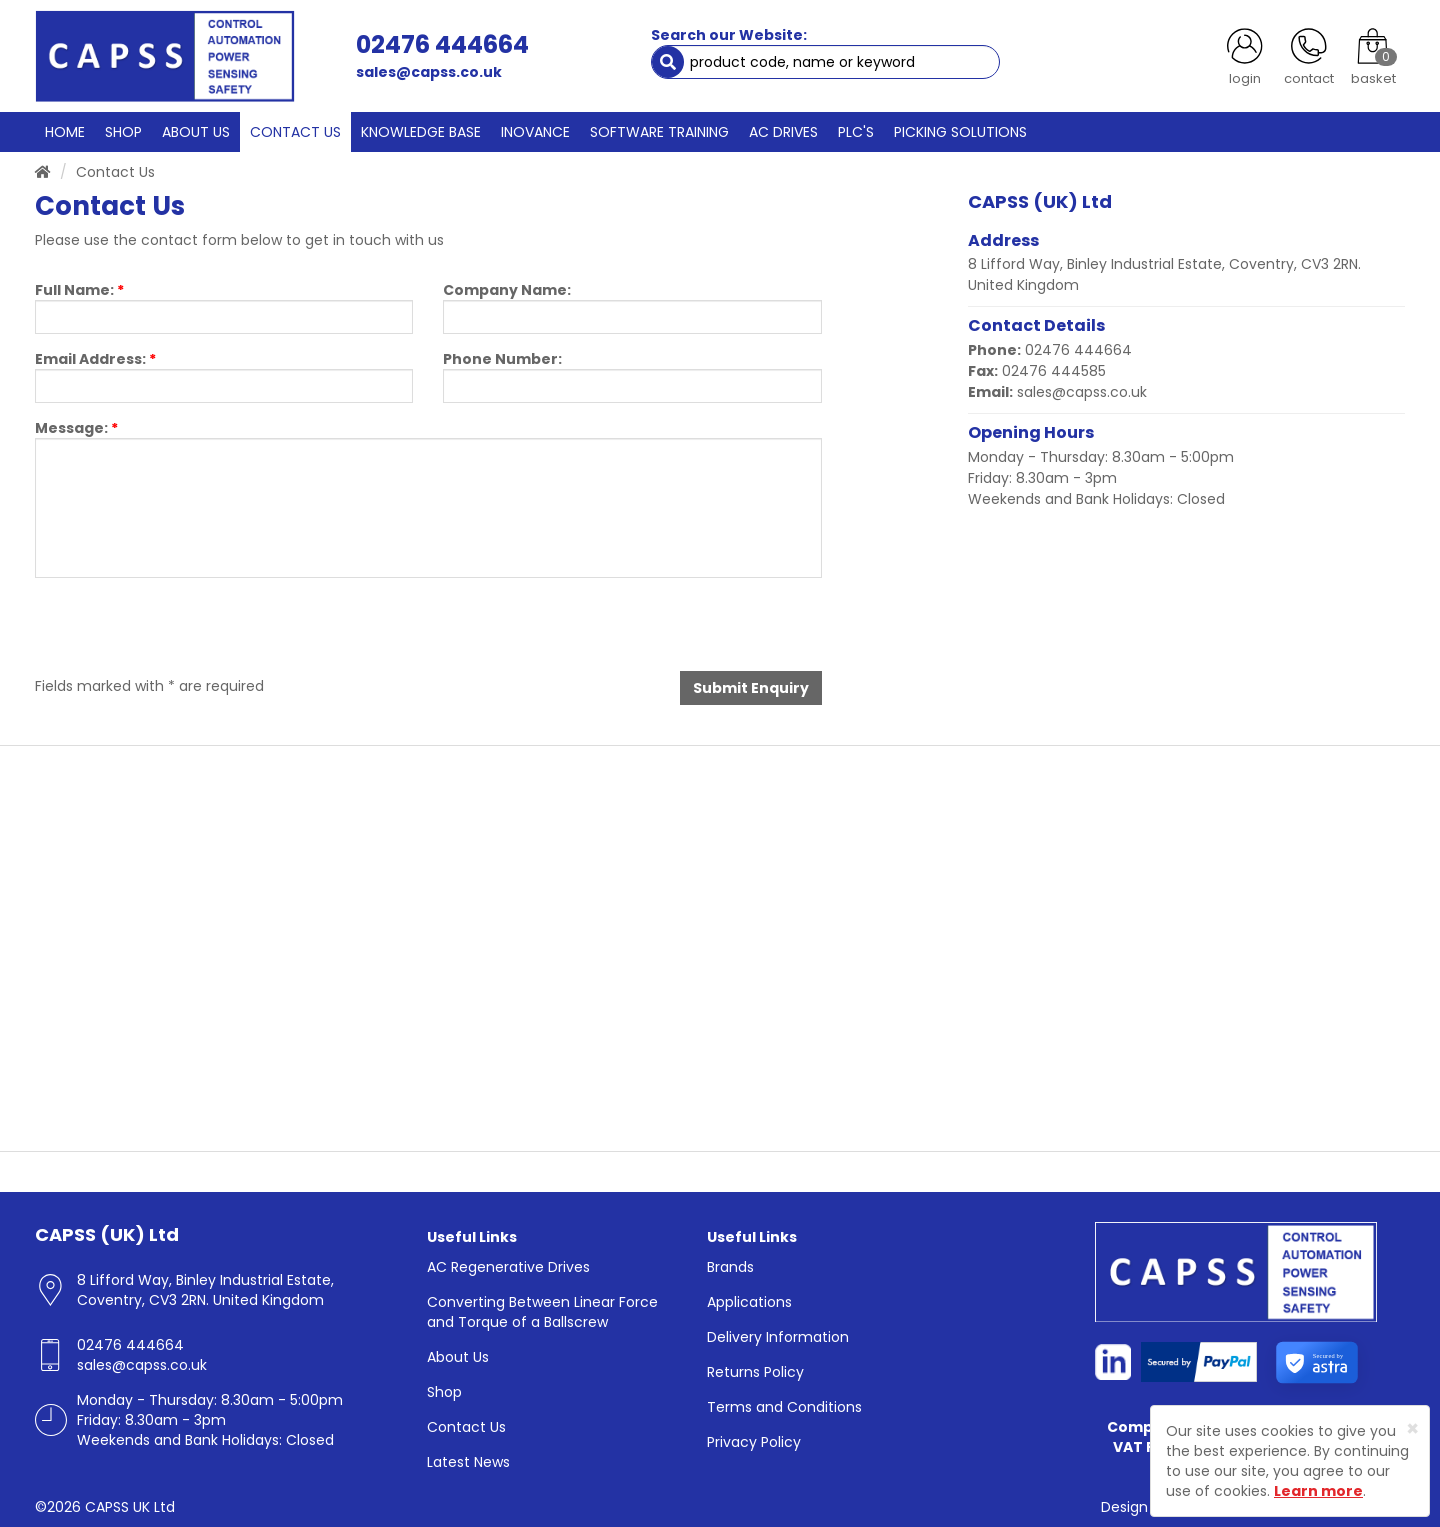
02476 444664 (442, 44)
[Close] (1412, 1428)
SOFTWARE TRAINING (659, 132)
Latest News (468, 1462)
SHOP (123, 132)
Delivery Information (778, 1337)
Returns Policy (755, 1372)
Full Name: (79, 290)
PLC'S (856, 132)
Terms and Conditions (784, 1407)
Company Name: (507, 290)
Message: (76, 428)
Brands (730, 1267)
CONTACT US (295, 132)
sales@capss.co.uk (429, 72)
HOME (65, 132)
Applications (749, 1302)
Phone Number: (502, 359)
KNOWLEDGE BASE (421, 132)
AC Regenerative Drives (508, 1267)
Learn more (1318, 1491)
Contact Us (466, 1427)
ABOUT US (196, 132)
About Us (458, 1357)
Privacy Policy (754, 1442)
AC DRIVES (783, 132)
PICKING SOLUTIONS (960, 132)
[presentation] (187, 632)
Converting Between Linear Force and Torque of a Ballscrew (542, 1312)
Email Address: (95, 359)
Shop (444, 1392)
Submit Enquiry (751, 688)
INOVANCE (535, 132)
